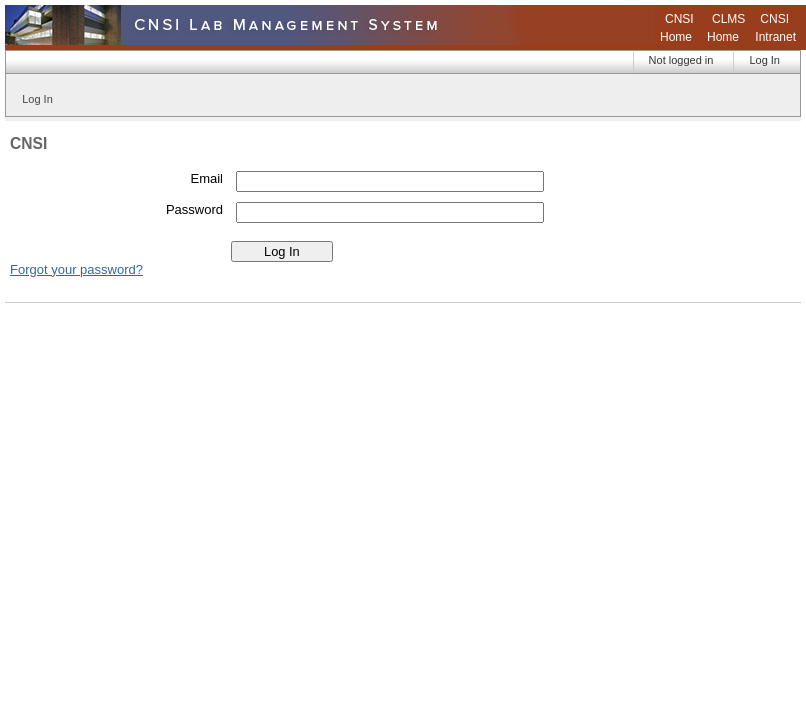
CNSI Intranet (775, 28)
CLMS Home (726, 28)
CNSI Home (677, 28)
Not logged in (681, 60)
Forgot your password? (76, 269)
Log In (764, 60)
